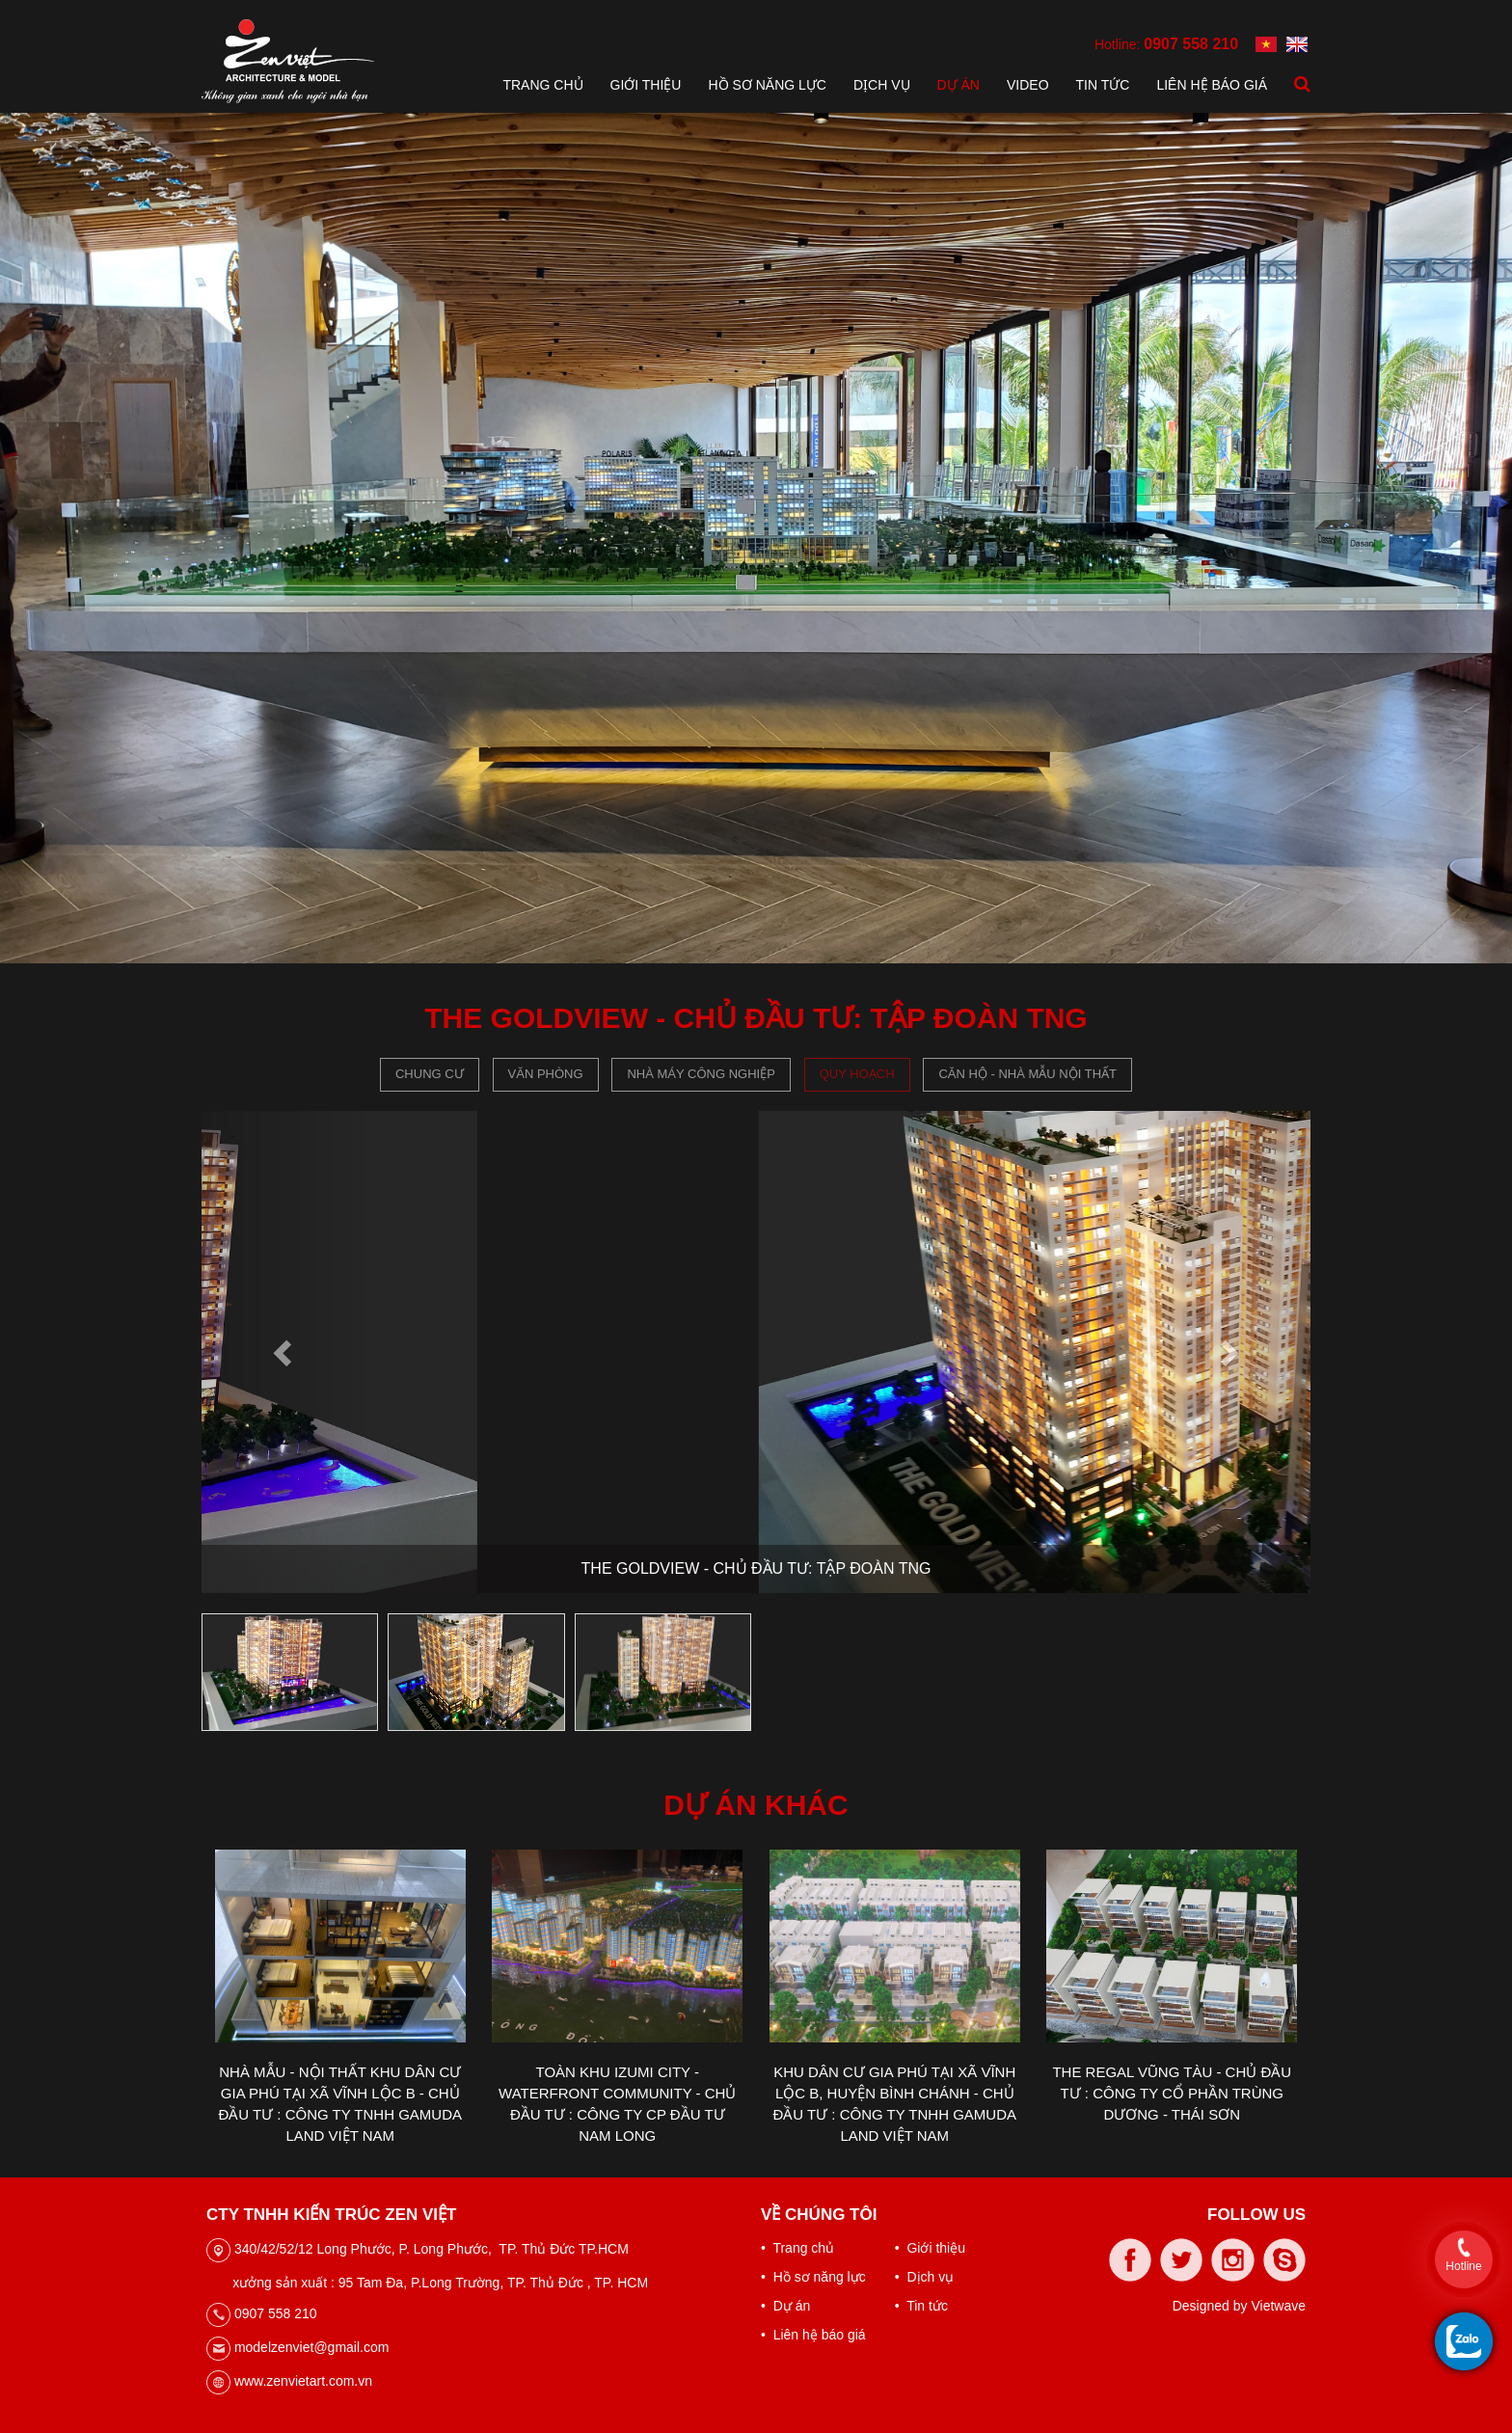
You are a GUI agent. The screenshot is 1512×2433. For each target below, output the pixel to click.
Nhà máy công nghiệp (700, 1074)
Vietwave (1278, 2305)
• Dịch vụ (924, 2276)
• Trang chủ (797, 2248)
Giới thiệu (646, 85)
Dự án (958, 85)
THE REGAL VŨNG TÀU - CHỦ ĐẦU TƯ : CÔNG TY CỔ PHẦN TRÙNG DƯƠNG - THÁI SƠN (1171, 2093)
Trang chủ (542, 85)
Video (1028, 85)
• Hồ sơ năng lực (813, 2276)
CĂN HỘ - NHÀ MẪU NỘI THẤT (1027, 1074)
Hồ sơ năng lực (766, 85)
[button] (285, 1352)
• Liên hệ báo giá (813, 2334)
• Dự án (785, 2305)
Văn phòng (545, 1074)
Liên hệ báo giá (1211, 85)
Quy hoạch (857, 1074)
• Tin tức (921, 2305)
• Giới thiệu (930, 2248)
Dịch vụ (881, 85)
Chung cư (429, 1074)
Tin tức (1103, 85)
